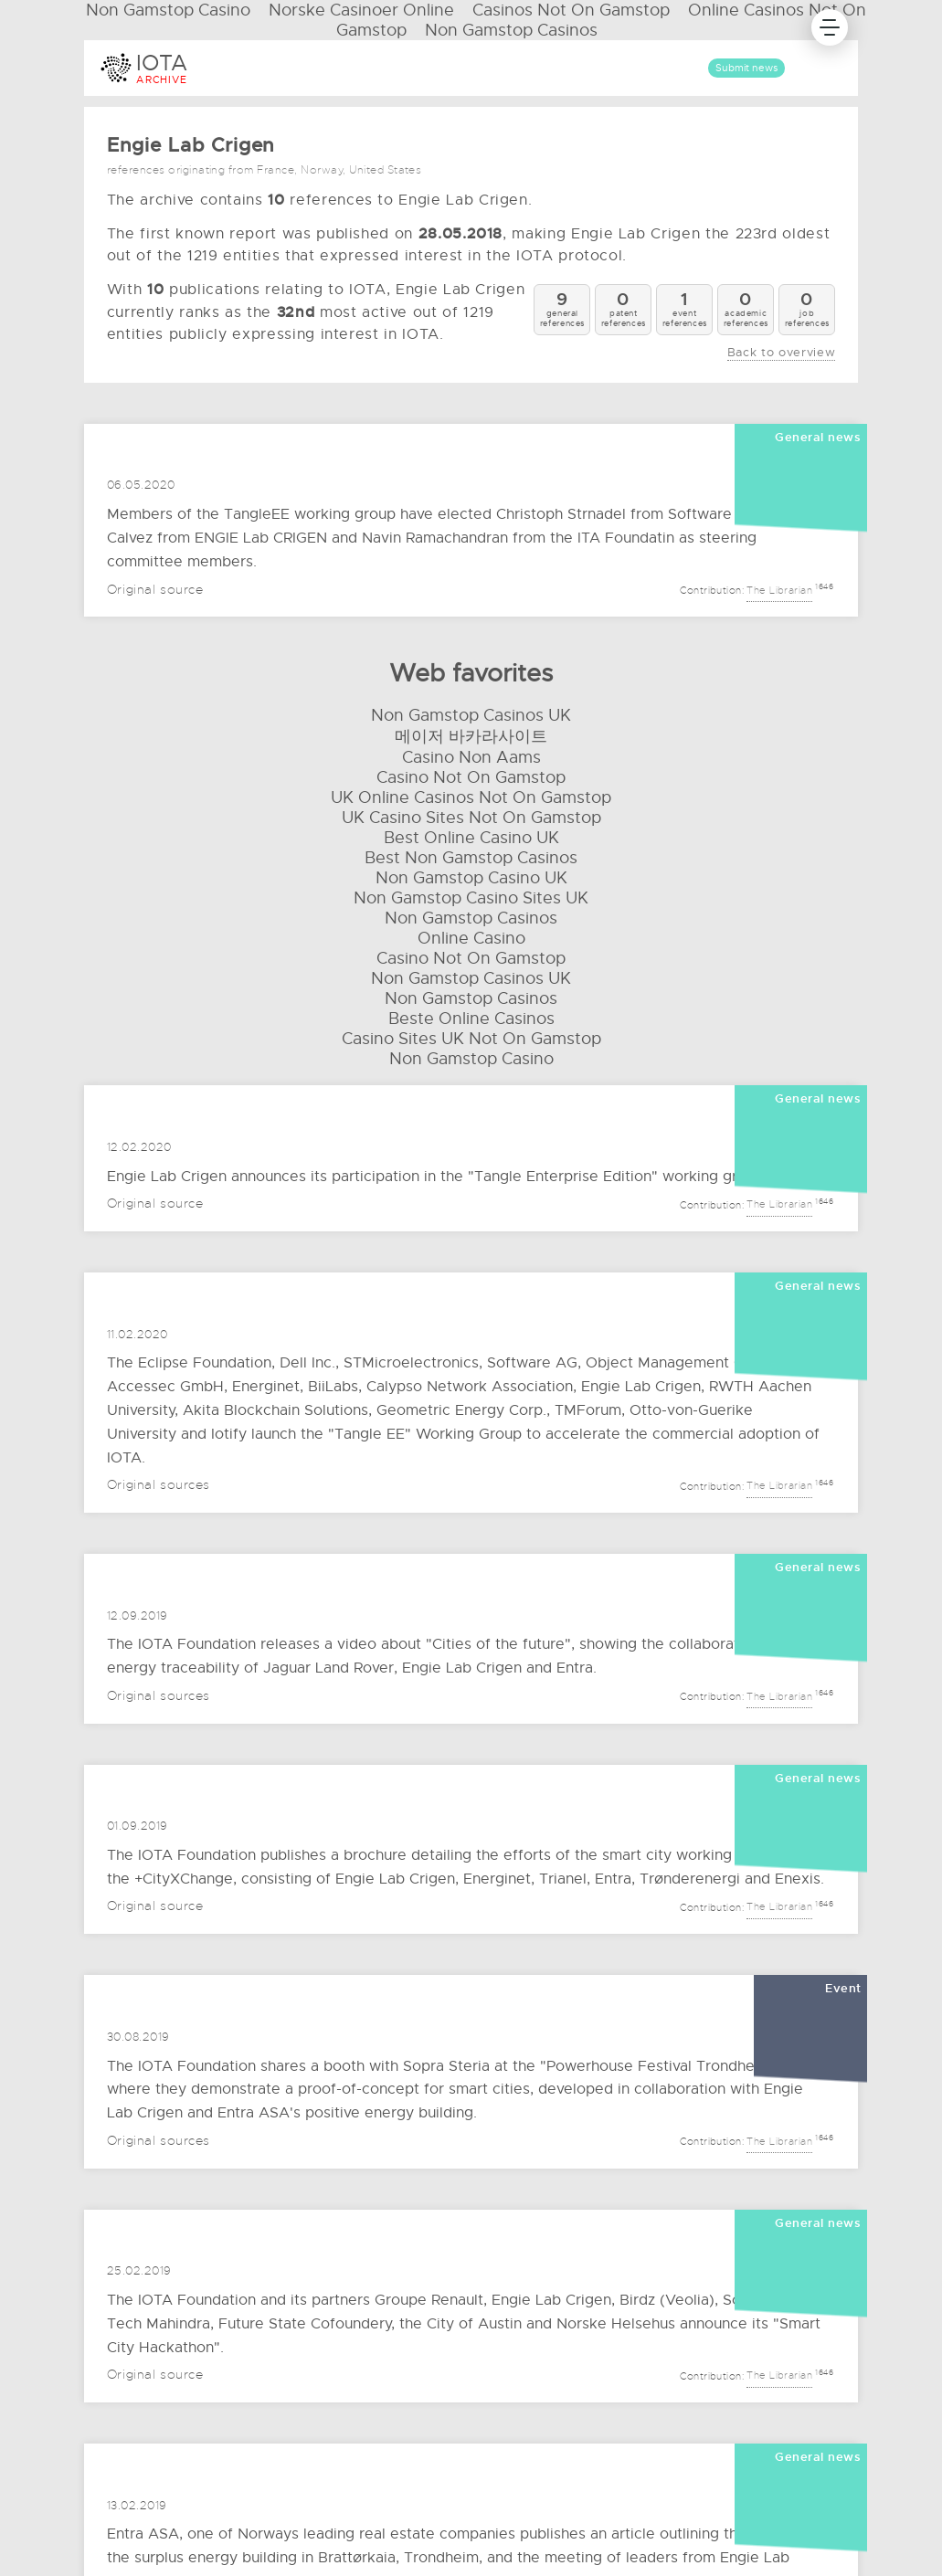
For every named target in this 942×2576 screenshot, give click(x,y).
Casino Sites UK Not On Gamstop (471, 1039)
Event (843, 1988)
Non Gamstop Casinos (511, 30)
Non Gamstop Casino (471, 1059)
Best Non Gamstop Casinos (471, 858)
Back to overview (781, 352)
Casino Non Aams (471, 757)
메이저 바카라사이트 (471, 736)
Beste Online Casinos (471, 1018)
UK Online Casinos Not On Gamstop (471, 797)
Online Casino (471, 938)
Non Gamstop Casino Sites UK (471, 898)
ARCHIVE (161, 79)
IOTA (161, 63)
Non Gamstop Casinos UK (471, 715)
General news (818, 437)
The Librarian (779, 588)
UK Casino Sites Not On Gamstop (471, 818)
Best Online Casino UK (471, 838)
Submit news (746, 68)
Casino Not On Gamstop (471, 777)
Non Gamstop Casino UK (471, 878)
